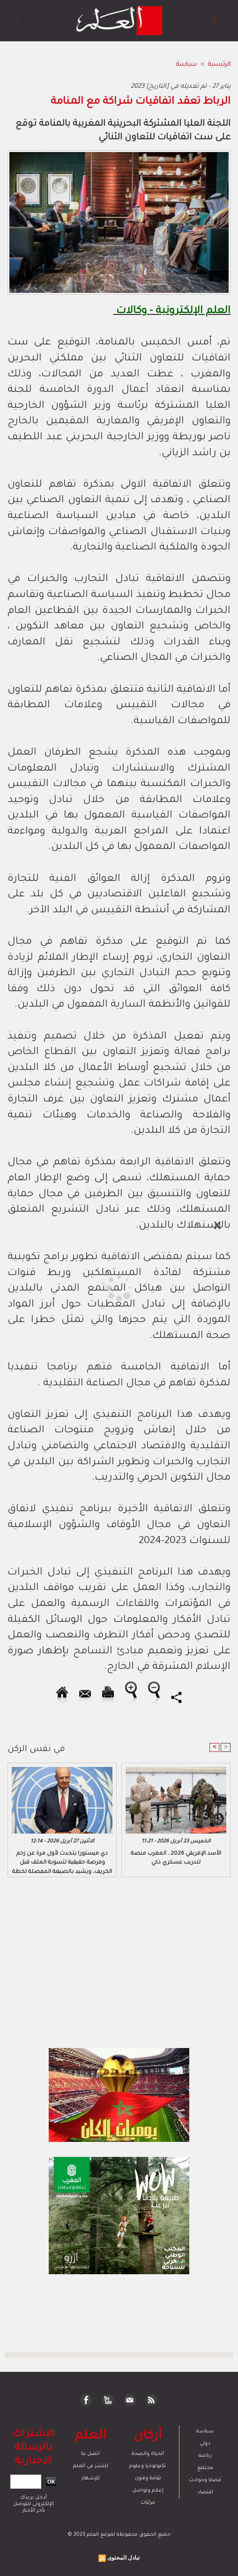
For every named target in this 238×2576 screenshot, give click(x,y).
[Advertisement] (82, 1287)
